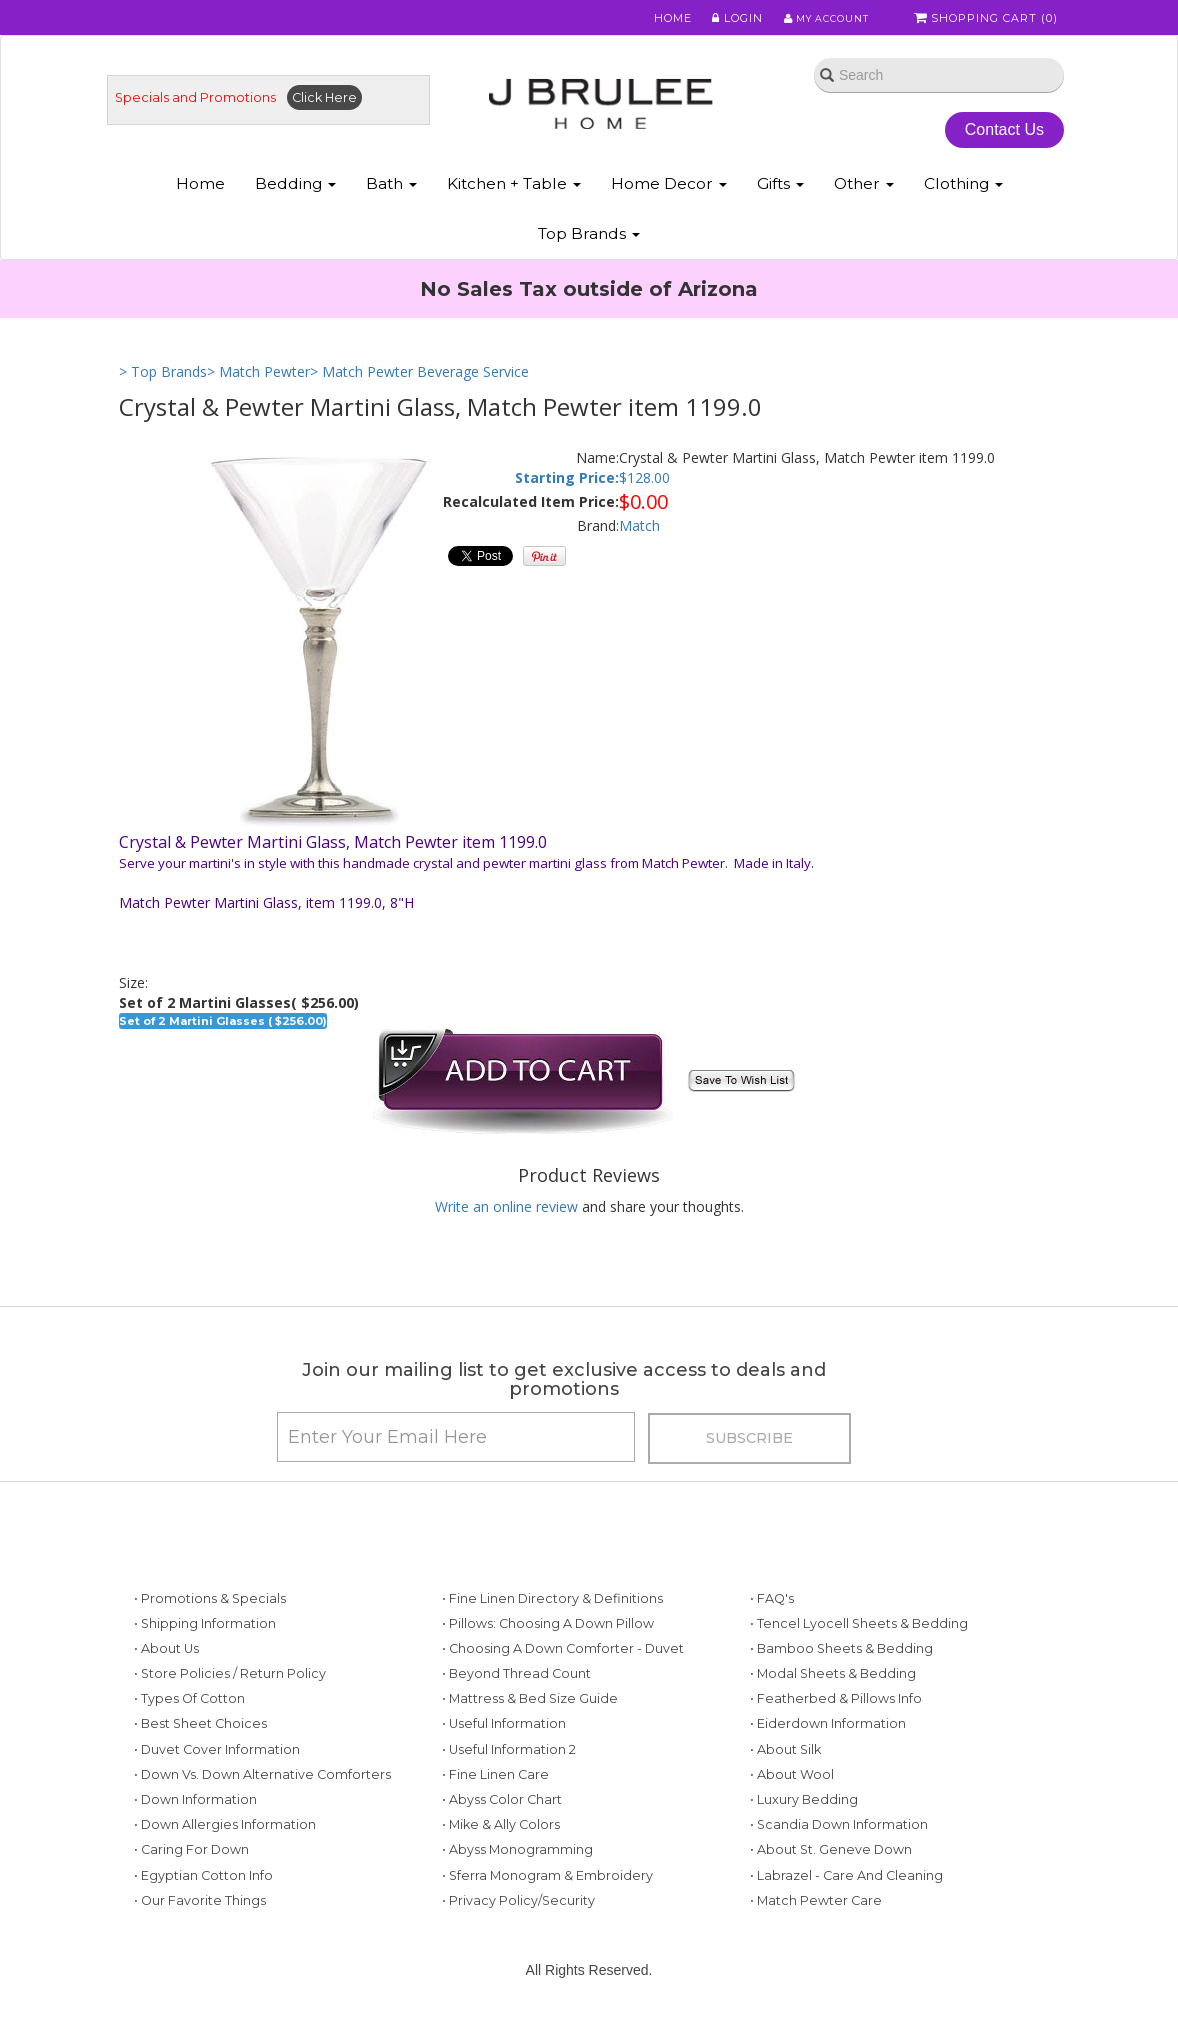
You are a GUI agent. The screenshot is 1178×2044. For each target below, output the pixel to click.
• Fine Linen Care (495, 1805)
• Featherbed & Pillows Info (836, 1729)
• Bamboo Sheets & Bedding (841, 1679)
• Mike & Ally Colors (501, 1855)
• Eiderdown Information (828, 1754)
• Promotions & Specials (210, 1628)
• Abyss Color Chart (502, 1830)
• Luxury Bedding (804, 1830)
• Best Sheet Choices (200, 1754)
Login (724, 19)
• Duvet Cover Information (217, 1779)
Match (639, 541)
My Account (818, 19)
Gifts (780, 198)
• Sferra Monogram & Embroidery (547, 1905)
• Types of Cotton (189, 1729)
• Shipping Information (205, 1653)
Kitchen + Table (514, 198)
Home (661, 19)
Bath (391, 198)
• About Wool (792, 1805)
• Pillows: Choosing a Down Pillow (548, 1653)
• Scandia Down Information (839, 1855)
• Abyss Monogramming (517, 1880)
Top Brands (589, 248)
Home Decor (669, 198)
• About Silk (785, 1779)
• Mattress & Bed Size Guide (530, 1729)
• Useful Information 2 (509, 1779)
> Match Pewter (258, 387)
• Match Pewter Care (816, 1930)
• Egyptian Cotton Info (203, 1905)
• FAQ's (772, 1628)
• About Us (166, 1679)
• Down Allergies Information (225, 1855)
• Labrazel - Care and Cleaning (846, 1905)
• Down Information (195, 1830)
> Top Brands (163, 387)
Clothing (963, 198)
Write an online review (506, 1222)
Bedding (295, 198)
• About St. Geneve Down (831, 1880)
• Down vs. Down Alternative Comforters (262, 1805)
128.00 (648, 492)
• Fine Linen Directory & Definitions (552, 1628)
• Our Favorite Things (200, 1930)
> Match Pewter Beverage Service (419, 387)
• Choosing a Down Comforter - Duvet (563, 1679)
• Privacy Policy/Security (518, 1930)
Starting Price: (567, 492)
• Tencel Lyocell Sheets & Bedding (859, 1653)
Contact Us (989, 138)
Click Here (343, 106)
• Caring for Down (191, 1880)
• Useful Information (504, 1754)
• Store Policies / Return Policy (230, 1704)
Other (864, 198)
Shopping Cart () (988, 19)
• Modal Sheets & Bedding (833, 1704)
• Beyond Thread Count (516, 1704)
